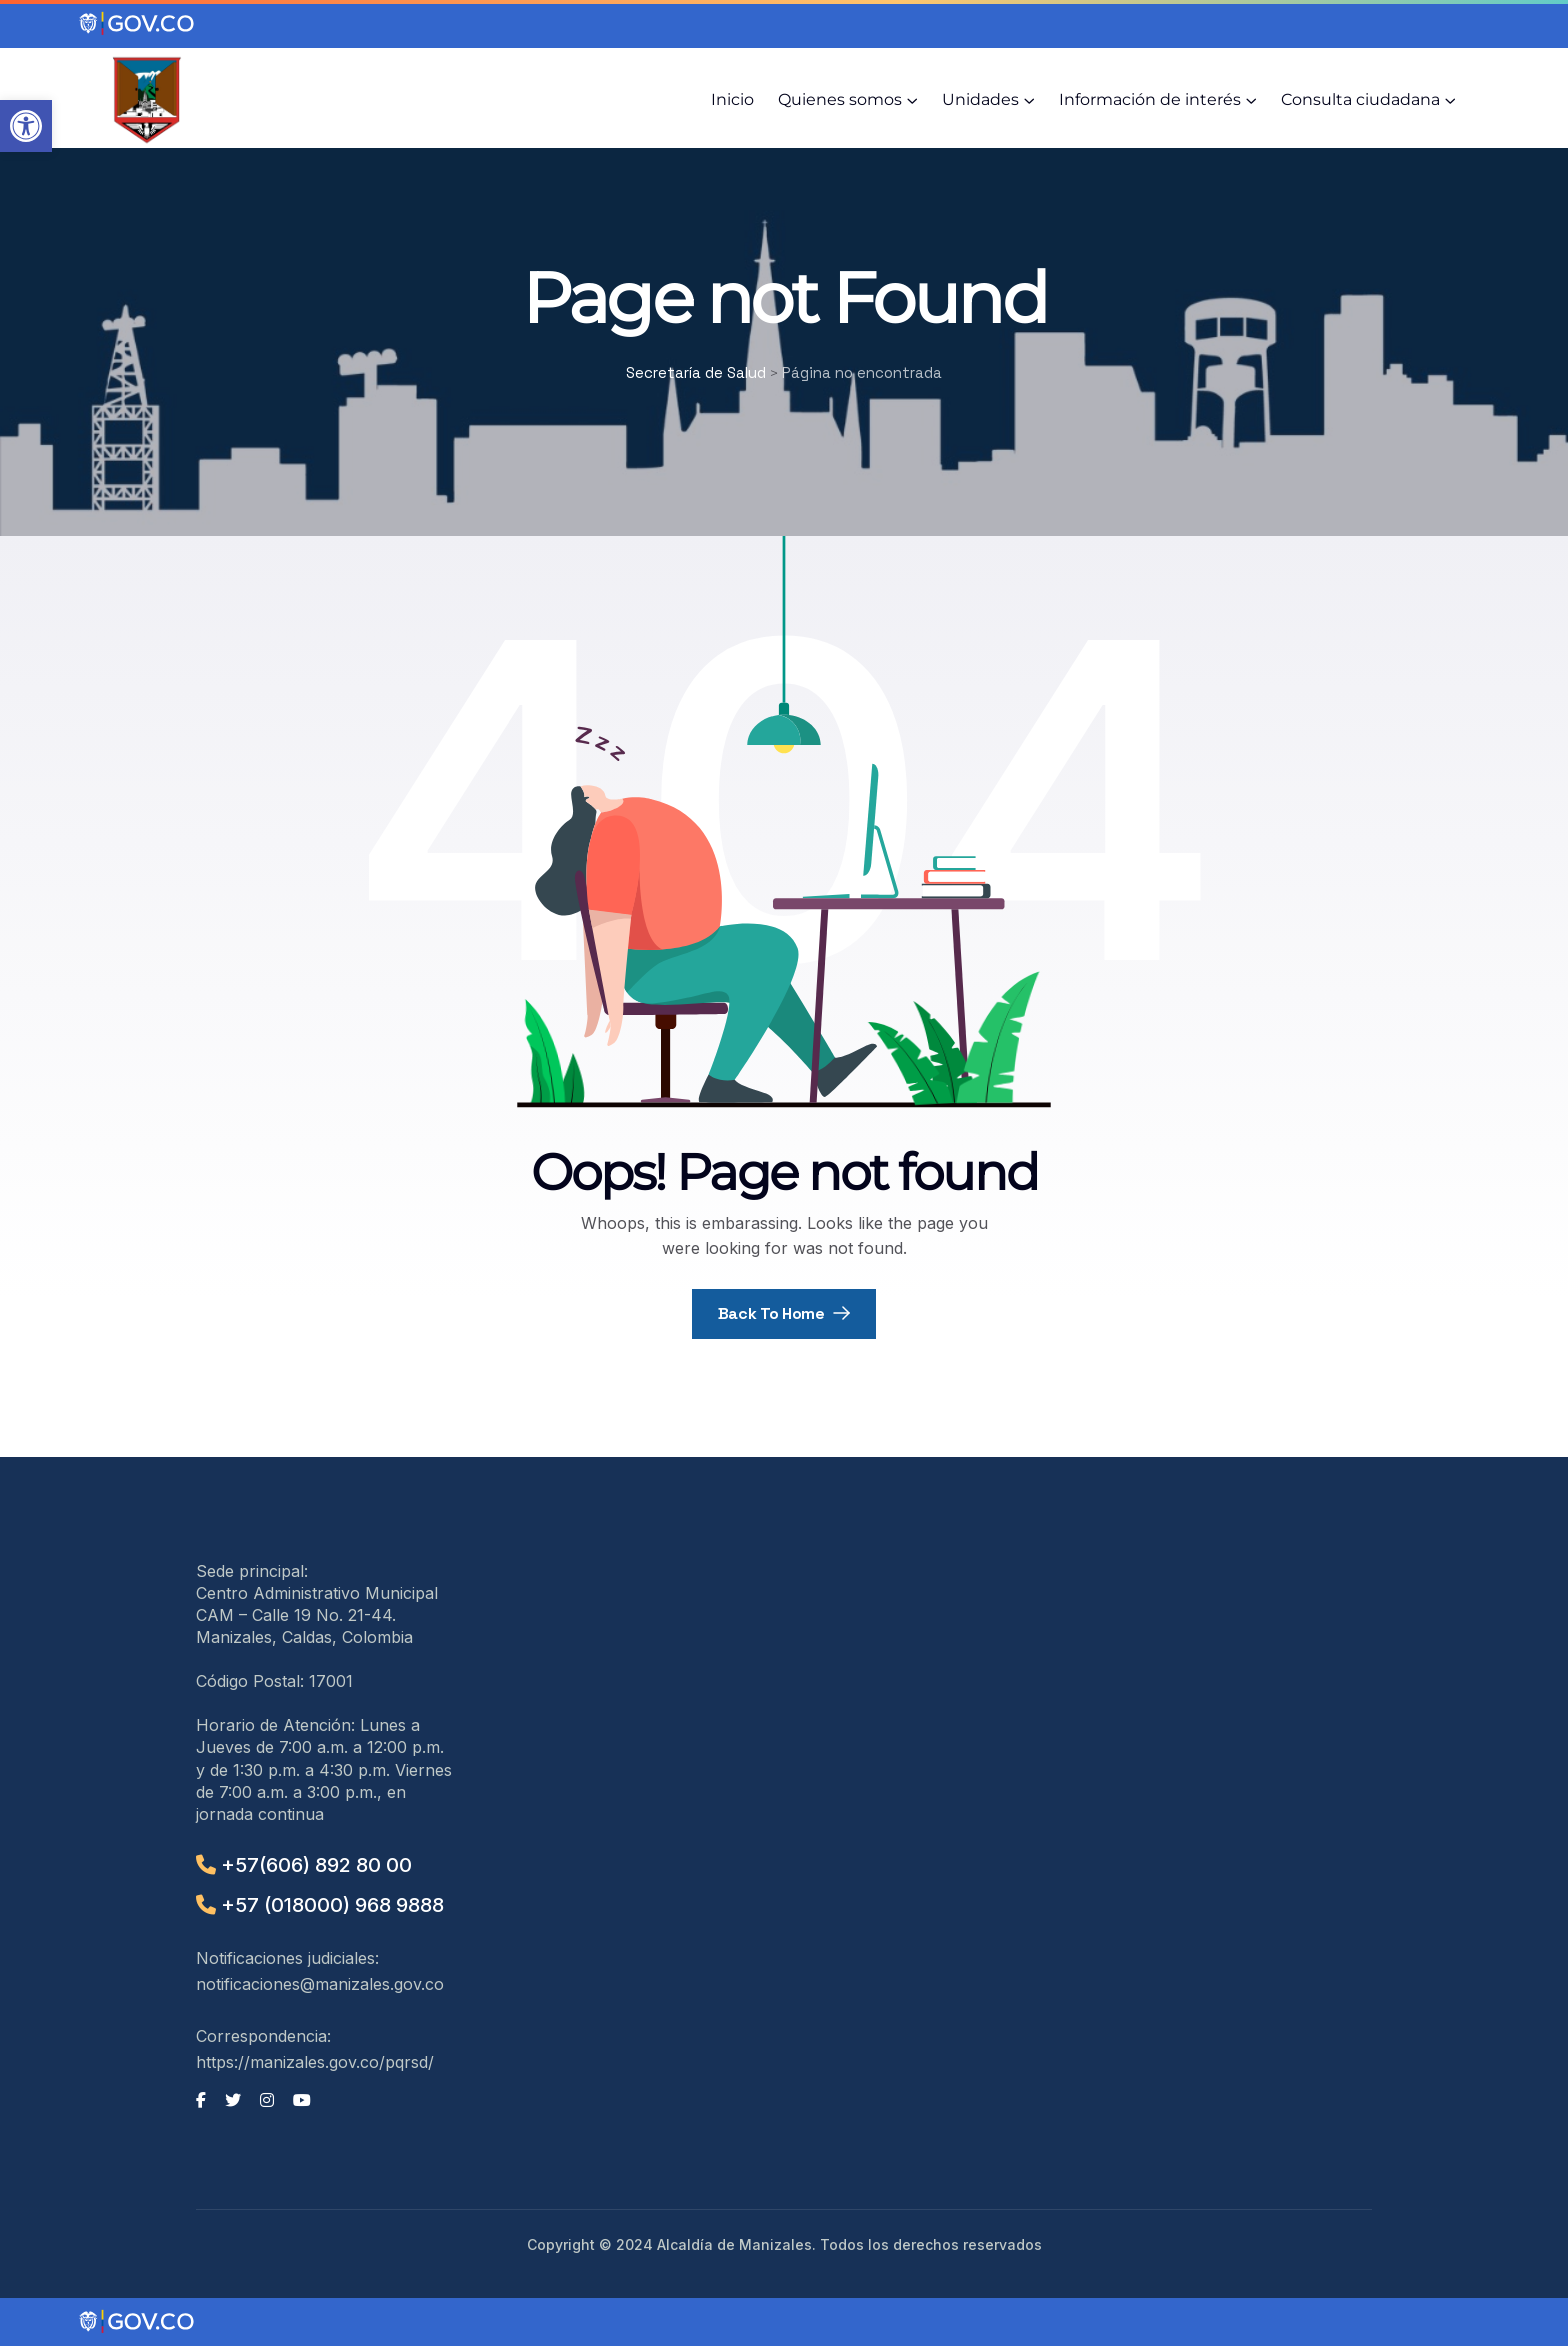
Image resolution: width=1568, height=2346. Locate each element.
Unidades (980, 99)
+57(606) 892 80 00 (304, 1865)
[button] (26, 126)
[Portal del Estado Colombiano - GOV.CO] (138, 24)
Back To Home (784, 1313)
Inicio (732, 99)
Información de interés (1150, 99)
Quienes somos (840, 99)
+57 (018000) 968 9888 (320, 1905)
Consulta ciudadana (1360, 99)
